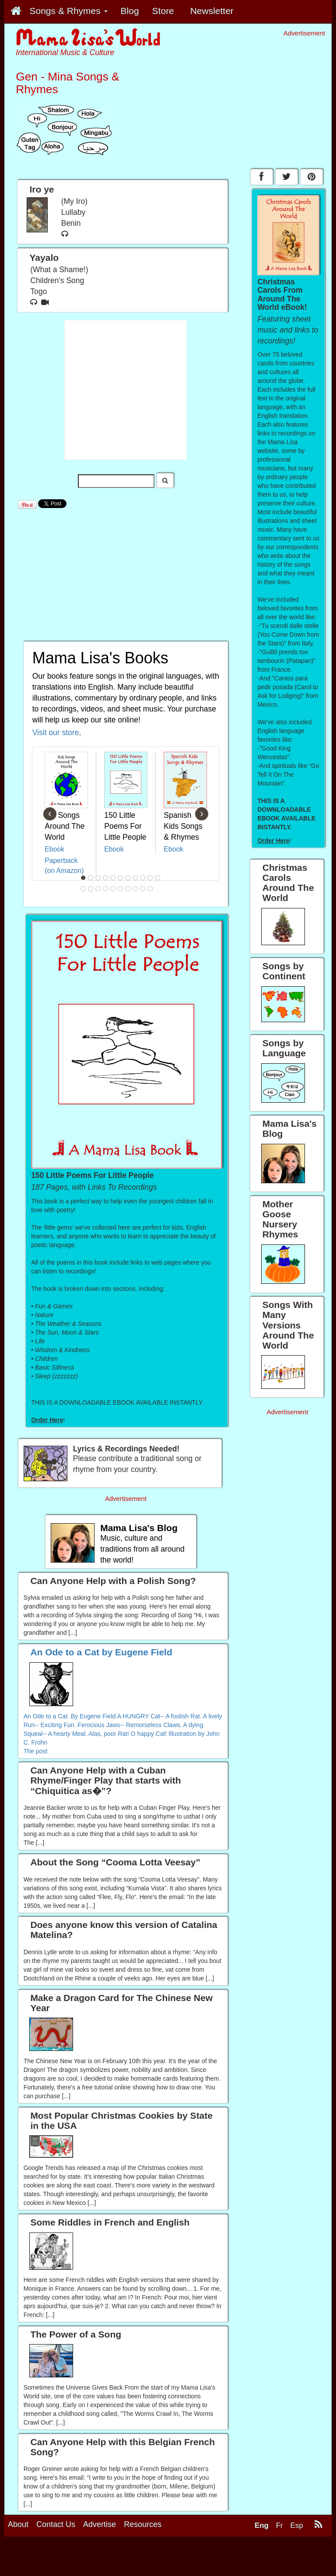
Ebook (54, 849)
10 (150, 878)
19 (135, 889)
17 (121, 889)
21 (150, 889)
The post (35, 1751)
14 (98, 889)
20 (143, 889)
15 (106, 889)
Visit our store (55, 732)
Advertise (99, 2524)
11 (158, 878)
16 (113, 889)
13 (91, 889)
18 (128, 889)
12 (83, 889)
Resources (142, 2524)
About (18, 2524)
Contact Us (55, 2524)
